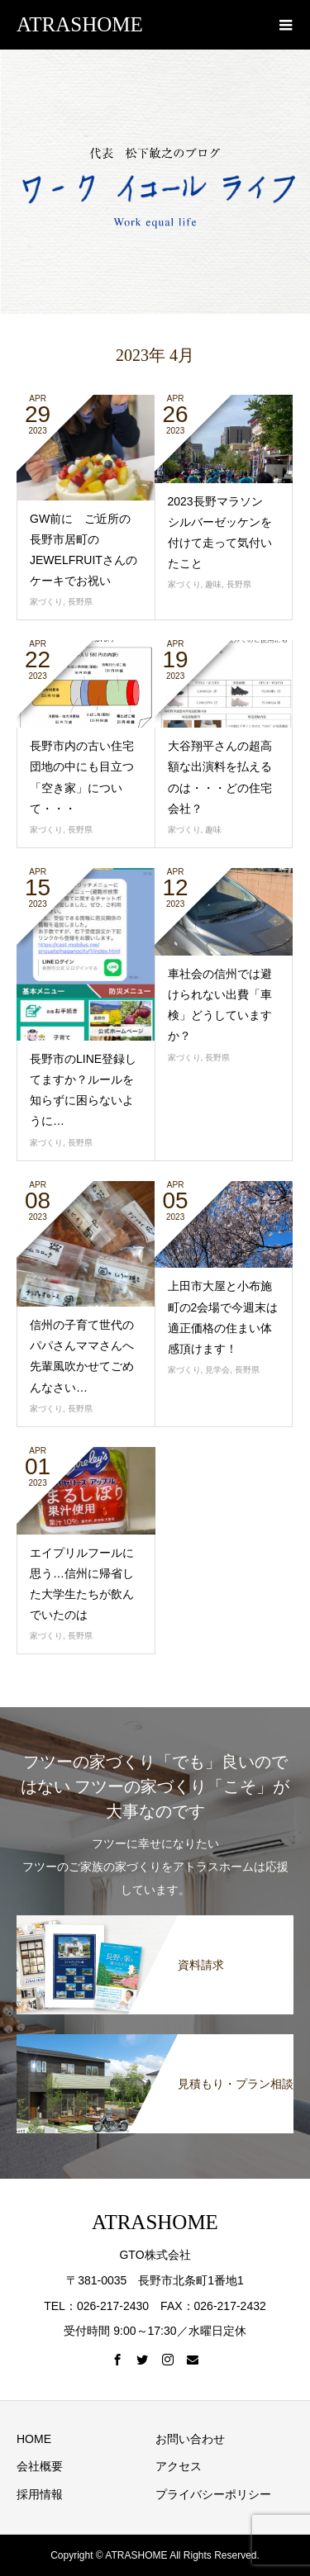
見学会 (217, 1369)
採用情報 (40, 2494)
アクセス (178, 2466)
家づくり (46, 601)
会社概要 (40, 2466)
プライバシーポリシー (213, 2494)
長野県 (80, 601)
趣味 (213, 584)
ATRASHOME (80, 24)
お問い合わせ (190, 2439)
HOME (34, 2439)
